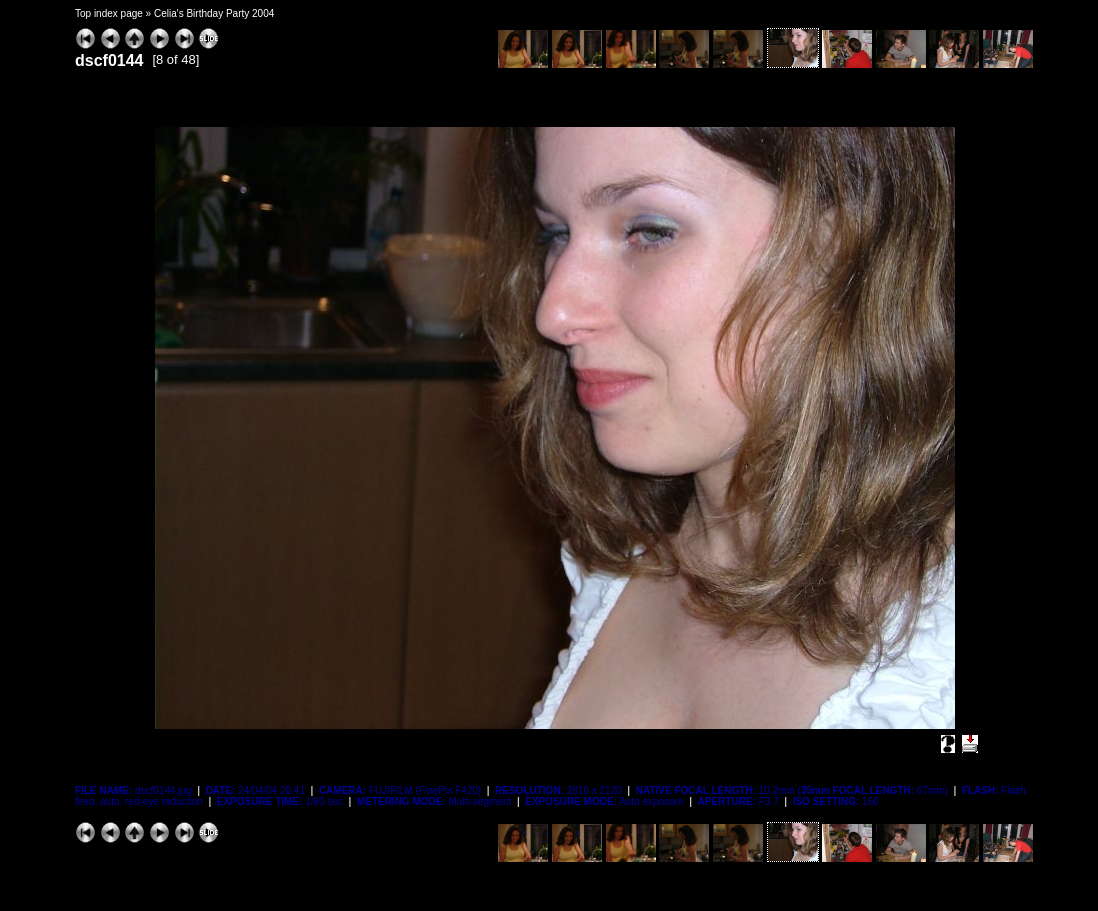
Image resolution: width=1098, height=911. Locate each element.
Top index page (109, 13)
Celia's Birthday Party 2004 (214, 13)
